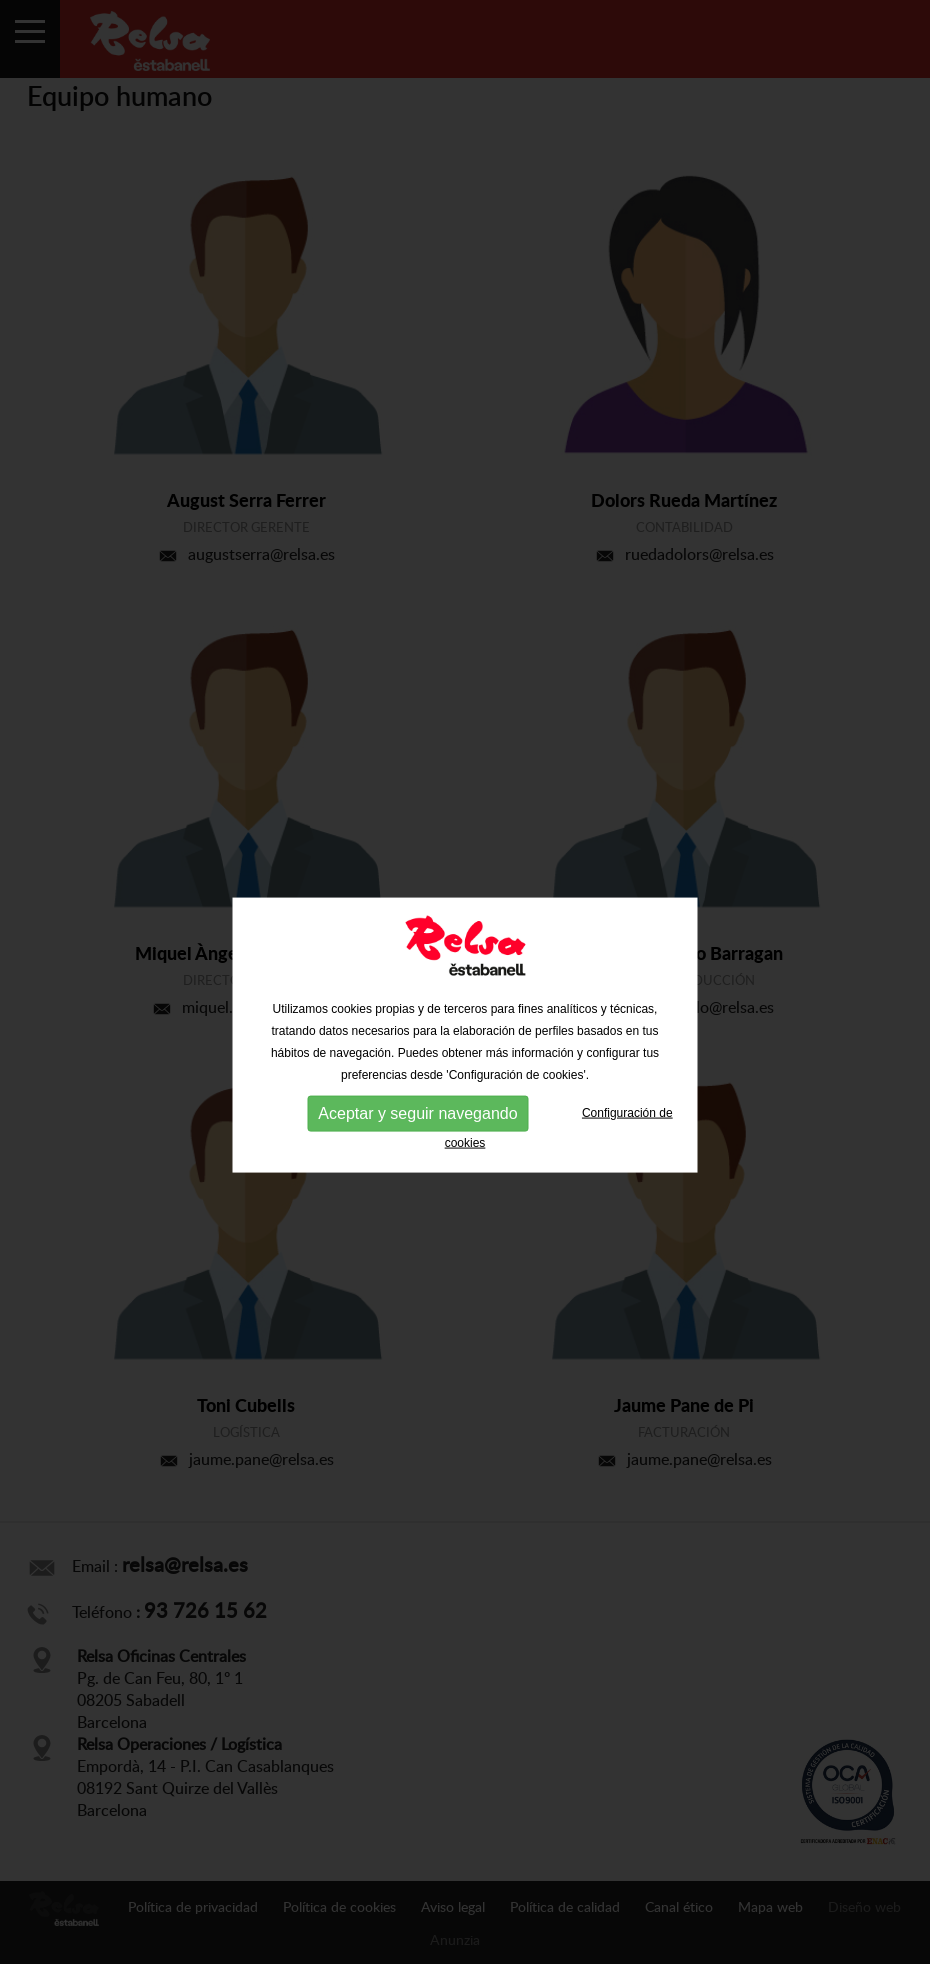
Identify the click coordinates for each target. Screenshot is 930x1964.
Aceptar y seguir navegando (417, 1124)
